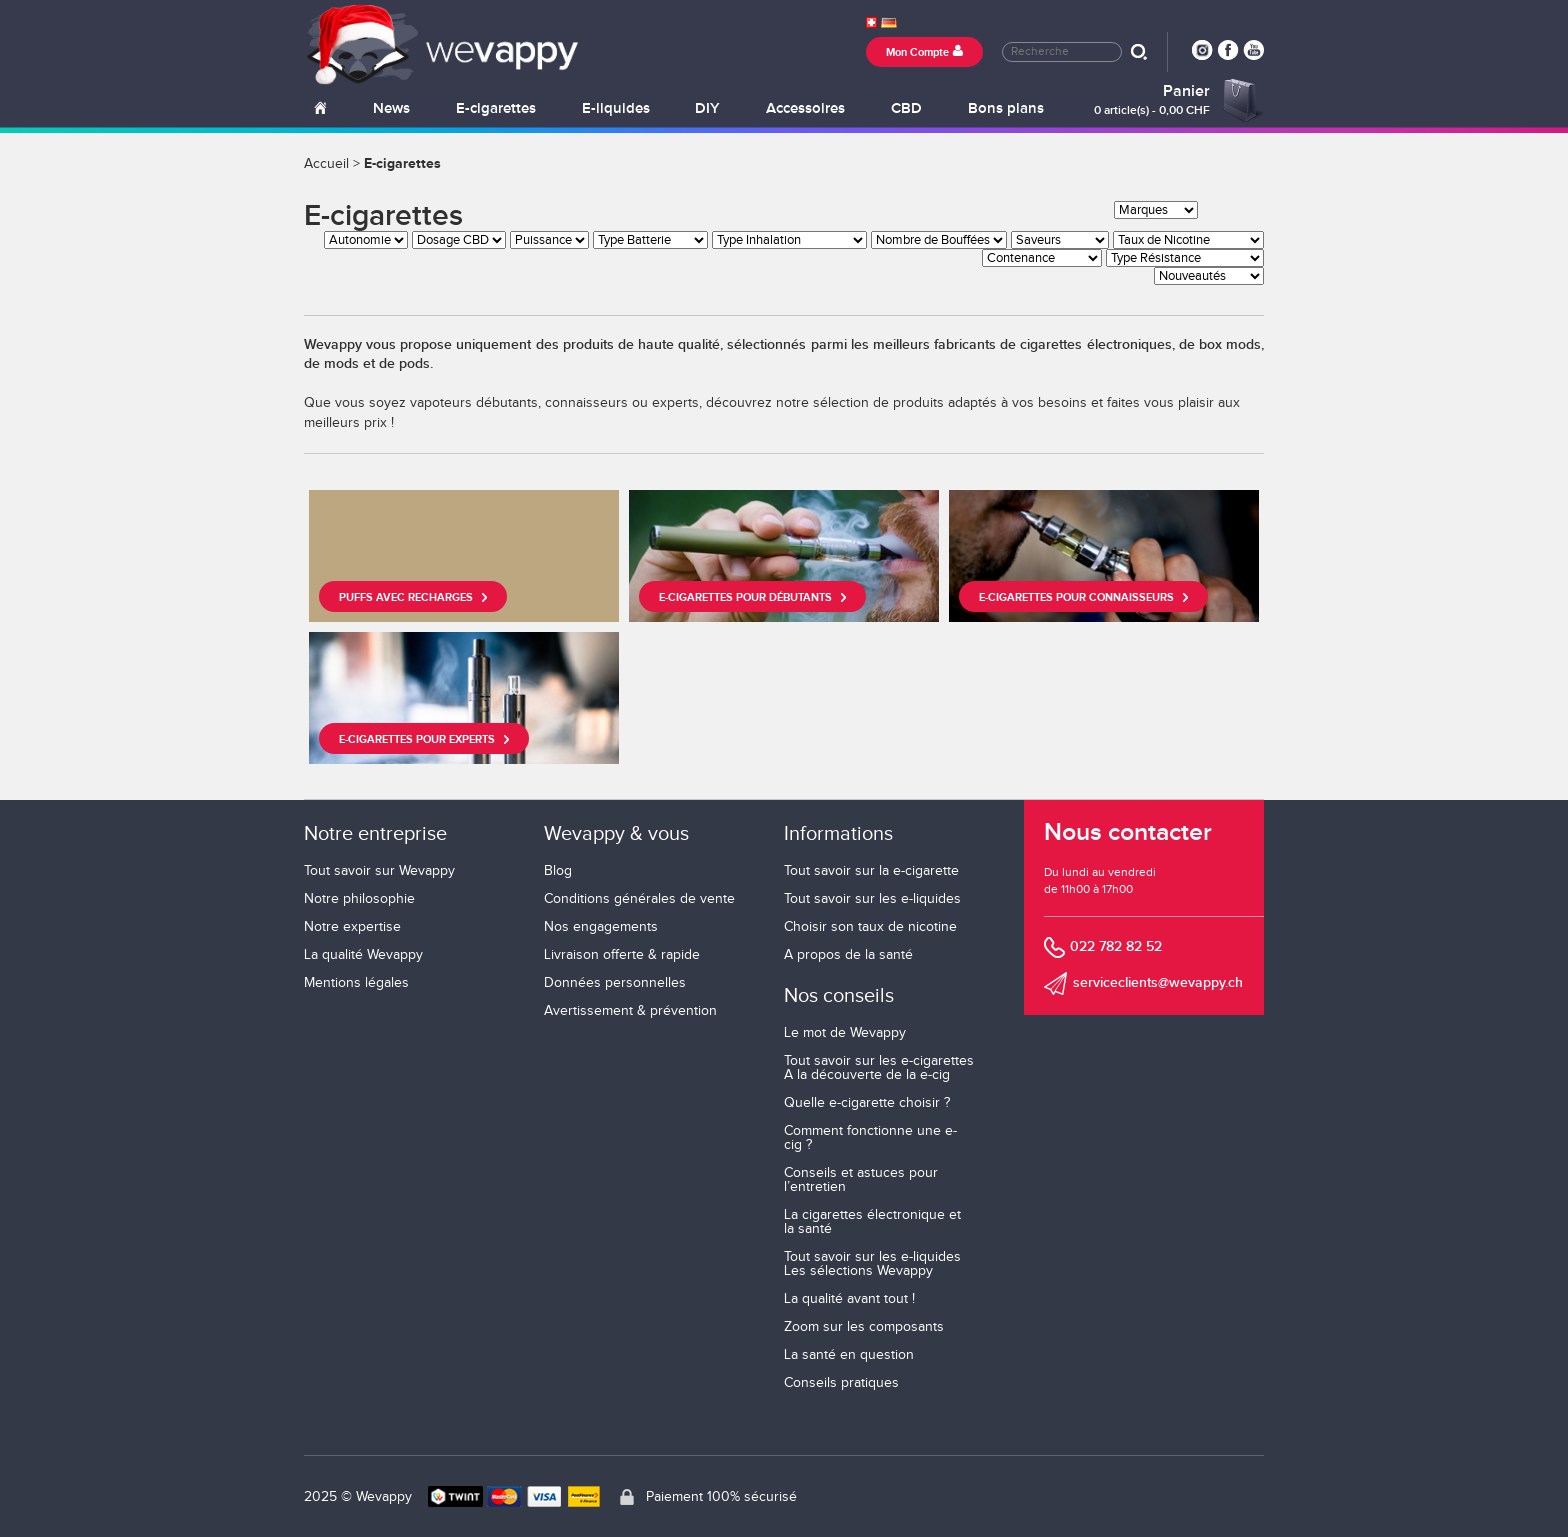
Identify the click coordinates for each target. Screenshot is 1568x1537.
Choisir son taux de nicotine (870, 927)
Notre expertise (352, 927)
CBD (906, 108)
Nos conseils (839, 996)
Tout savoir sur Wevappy (379, 871)
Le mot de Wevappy (845, 1033)
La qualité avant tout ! (849, 1299)
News (391, 108)
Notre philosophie (359, 899)
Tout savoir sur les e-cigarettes (879, 1061)
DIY (707, 108)
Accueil (326, 164)
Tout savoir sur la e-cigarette (871, 871)
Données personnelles (615, 983)
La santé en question (849, 1355)
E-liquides (616, 108)
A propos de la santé (848, 955)
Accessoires (805, 108)
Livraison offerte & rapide (622, 955)
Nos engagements (601, 927)
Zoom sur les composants (864, 1327)
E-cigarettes (496, 108)
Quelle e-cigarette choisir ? (867, 1103)
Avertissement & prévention (630, 1011)
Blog (558, 871)
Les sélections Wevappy (858, 1271)
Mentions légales (356, 983)
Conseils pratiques (841, 1383)
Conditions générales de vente (639, 899)
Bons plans (1006, 108)
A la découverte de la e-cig (867, 1075)
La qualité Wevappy (363, 955)
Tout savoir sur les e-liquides (872, 899)
